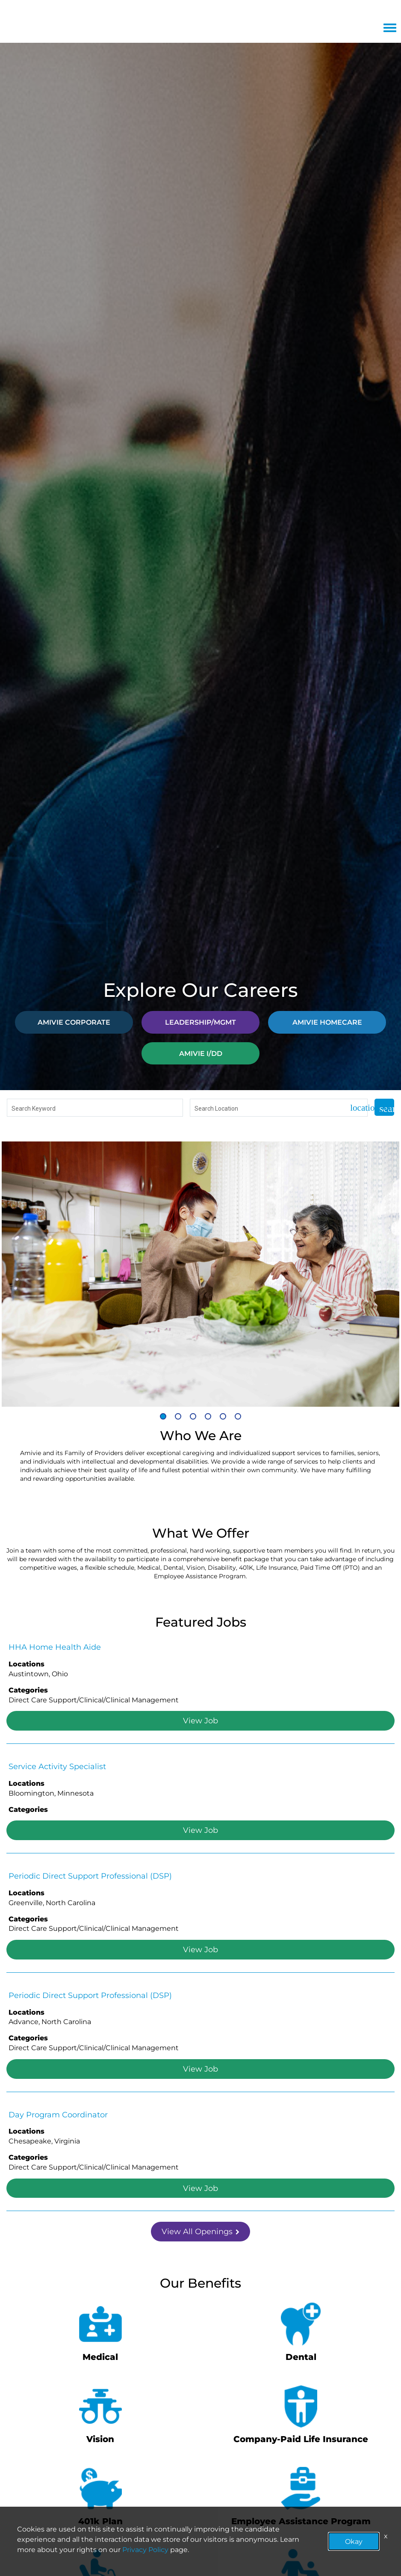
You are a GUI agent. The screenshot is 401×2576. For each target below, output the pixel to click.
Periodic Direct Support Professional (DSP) (90, 1875)
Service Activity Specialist (57, 1766)
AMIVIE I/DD (200, 1053)
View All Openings (200, 2231)
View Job (200, 1720)
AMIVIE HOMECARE (327, 1021)
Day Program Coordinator (58, 2114)
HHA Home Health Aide (55, 1647)
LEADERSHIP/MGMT (200, 1021)
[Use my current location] (355, 1107)
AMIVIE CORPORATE (74, 1021)
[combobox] (95, 1108)
